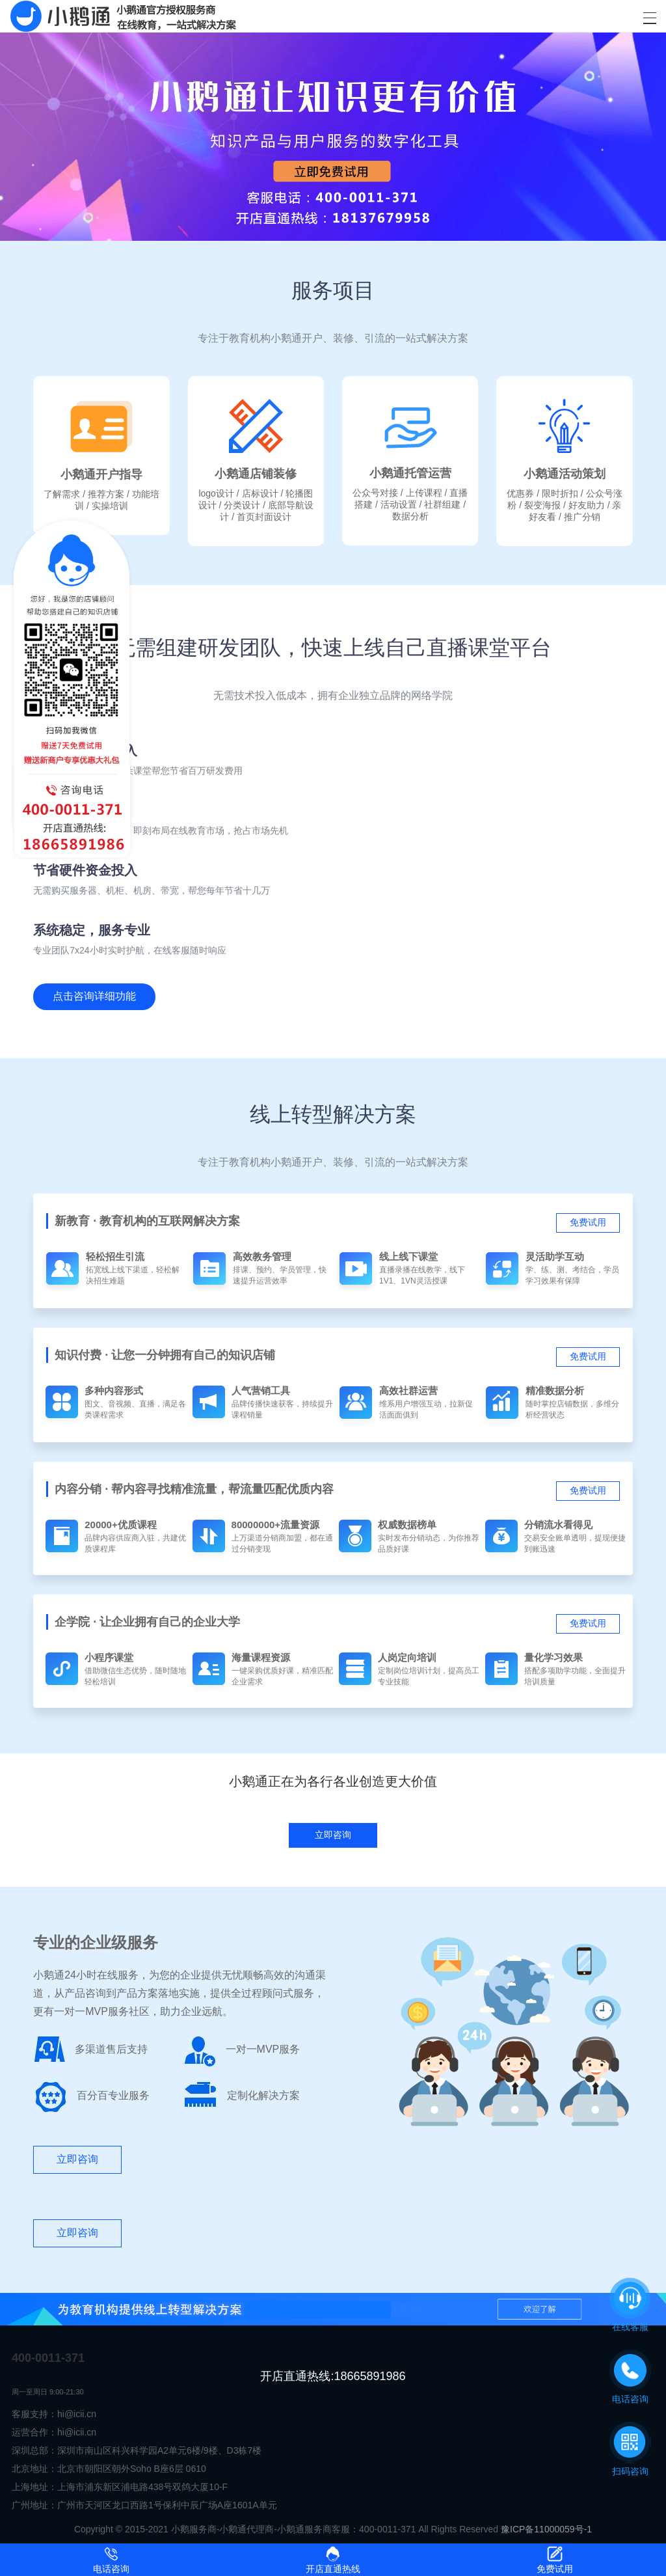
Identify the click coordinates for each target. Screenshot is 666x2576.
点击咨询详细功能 (94, 996)
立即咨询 (77, 2159)
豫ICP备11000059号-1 (546, 2529)
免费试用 (588, 1222)
